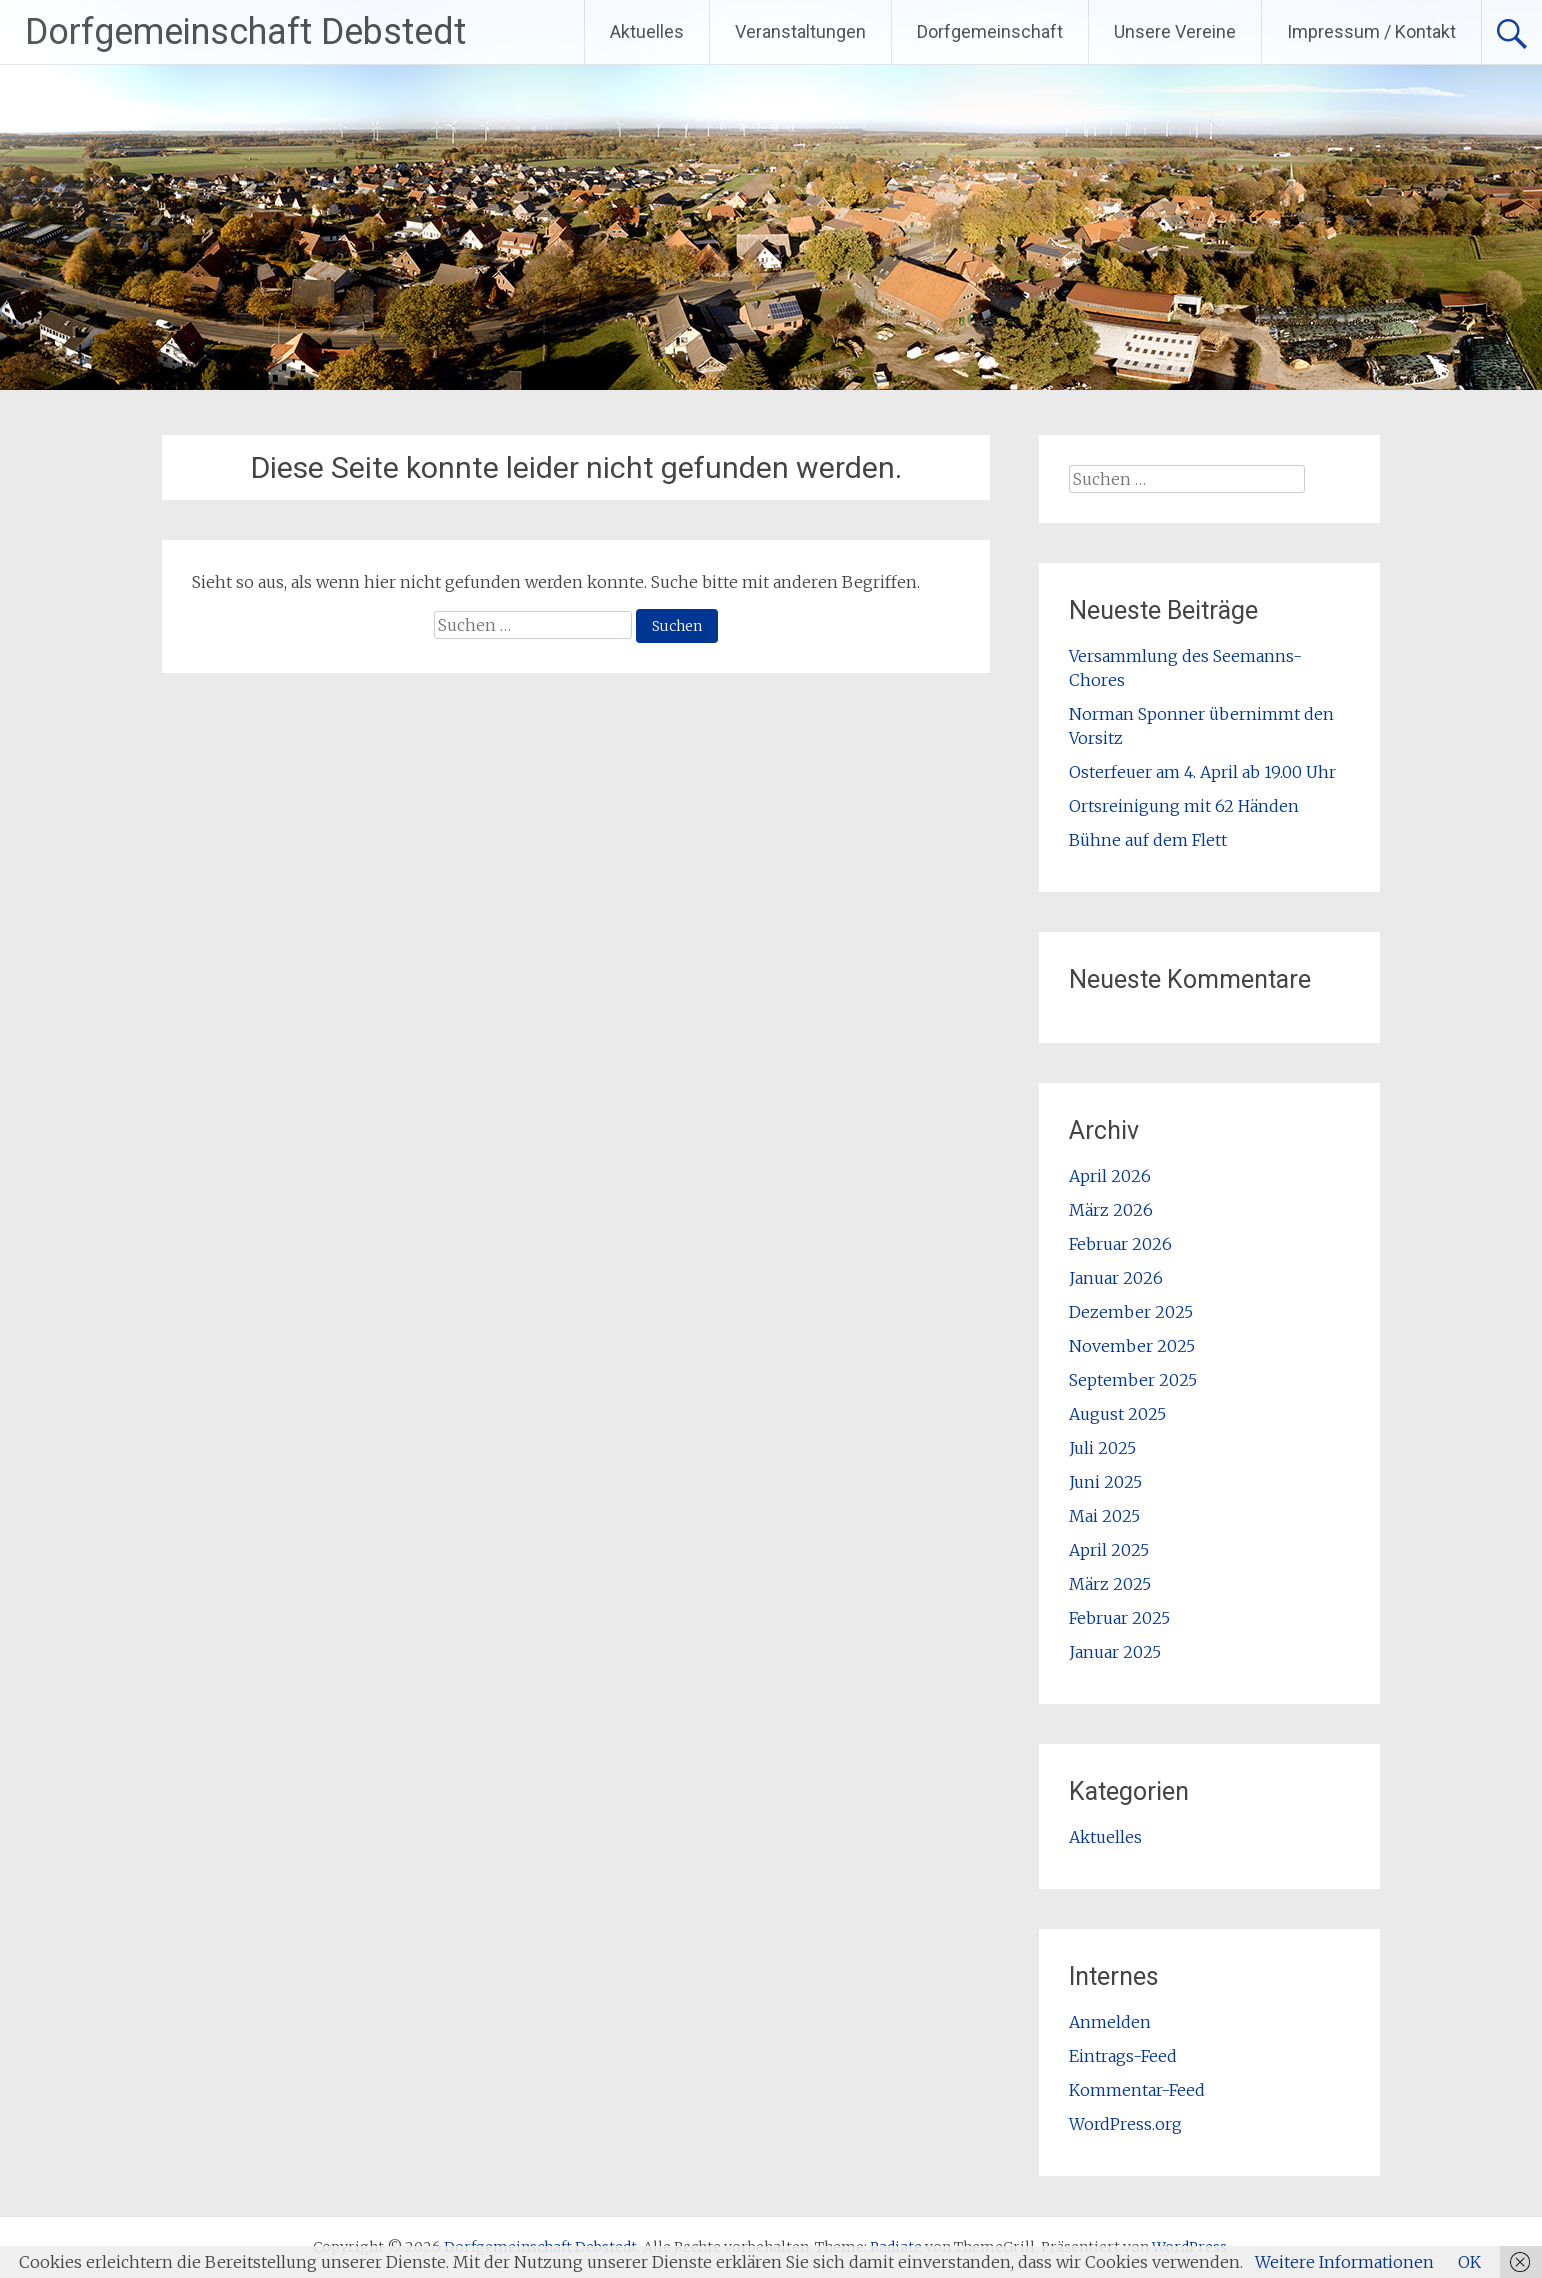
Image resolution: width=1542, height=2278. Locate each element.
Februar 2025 (1119, 1618)
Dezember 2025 (1131, 1312)
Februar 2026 (1120, 1244)
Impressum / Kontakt (1371, 31)
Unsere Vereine (1175, 31)
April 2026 (1110, 1176)
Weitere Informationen (1344, 2262)
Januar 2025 (1115, 1652)
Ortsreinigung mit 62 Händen (1184, 806)
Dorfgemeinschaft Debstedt (245, 32)
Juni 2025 (1105, 1482)
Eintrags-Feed (1123, 2056)
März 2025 (1110, 1584)
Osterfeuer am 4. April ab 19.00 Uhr (1202, 772)
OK (1469, 2262)
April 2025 (1109, 1550)
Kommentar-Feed (1137, 2090)
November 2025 (1132, 1346)
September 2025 (1133, 1380)
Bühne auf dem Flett (1148, 840)
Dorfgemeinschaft (990, 31)
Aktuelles (647, 31)
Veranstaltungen (800, 31)
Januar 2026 (1116, 1278)
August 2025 (1117, 1414)
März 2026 (1111, 1210)
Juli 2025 (1102, 1448)
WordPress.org (1125, 2124)
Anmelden (1110, 2022)
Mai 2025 (1104, 1516)
